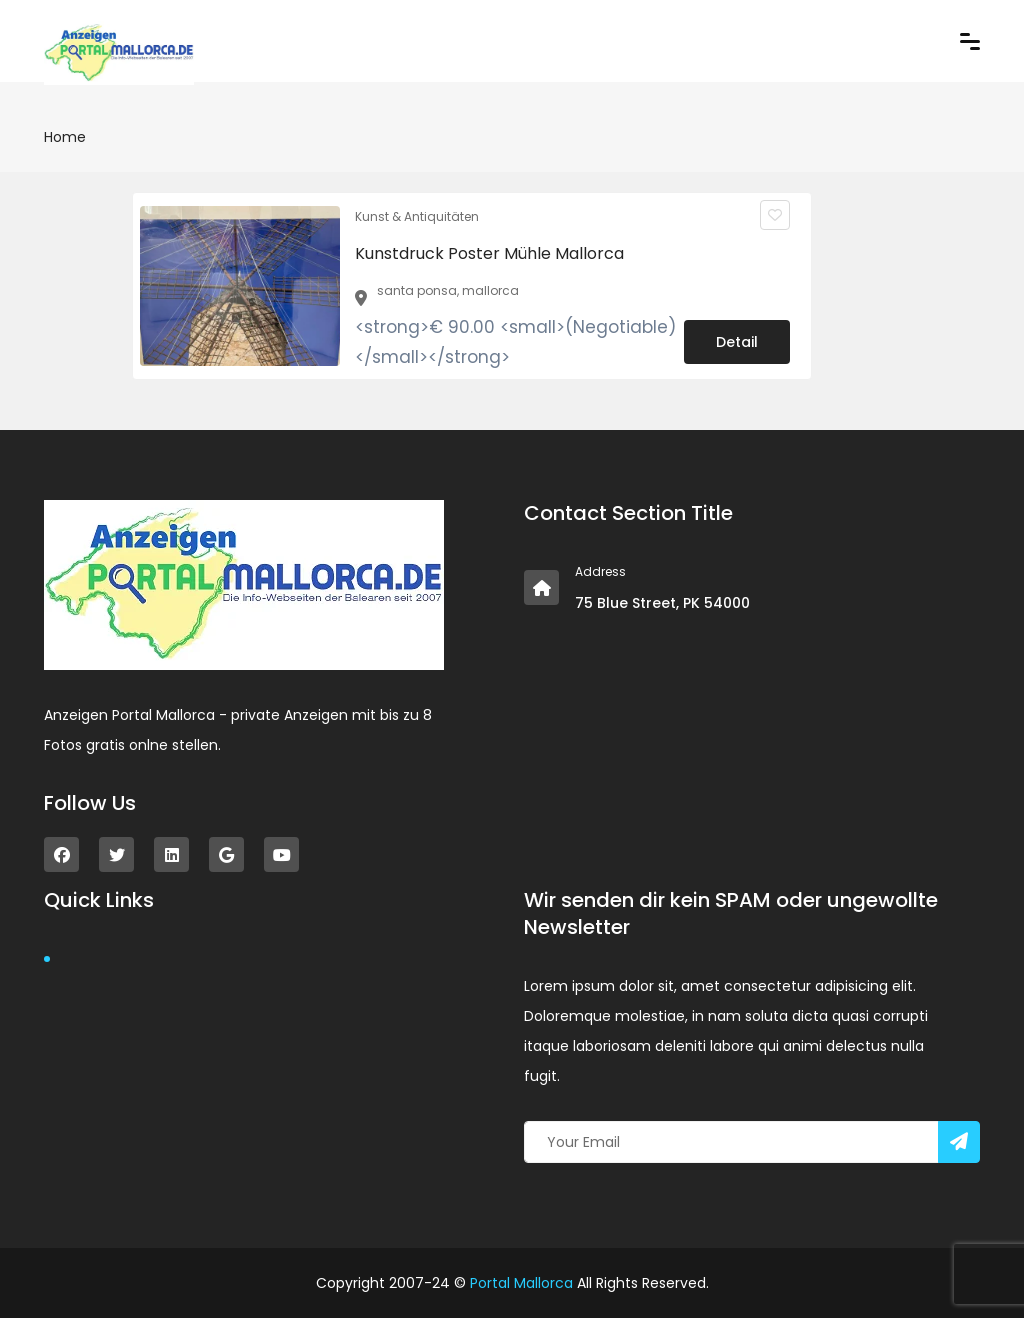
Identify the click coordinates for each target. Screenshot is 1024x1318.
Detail (737, 342)
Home (65, 137)
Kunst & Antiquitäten (417, 216)
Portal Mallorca (521, 1283)
